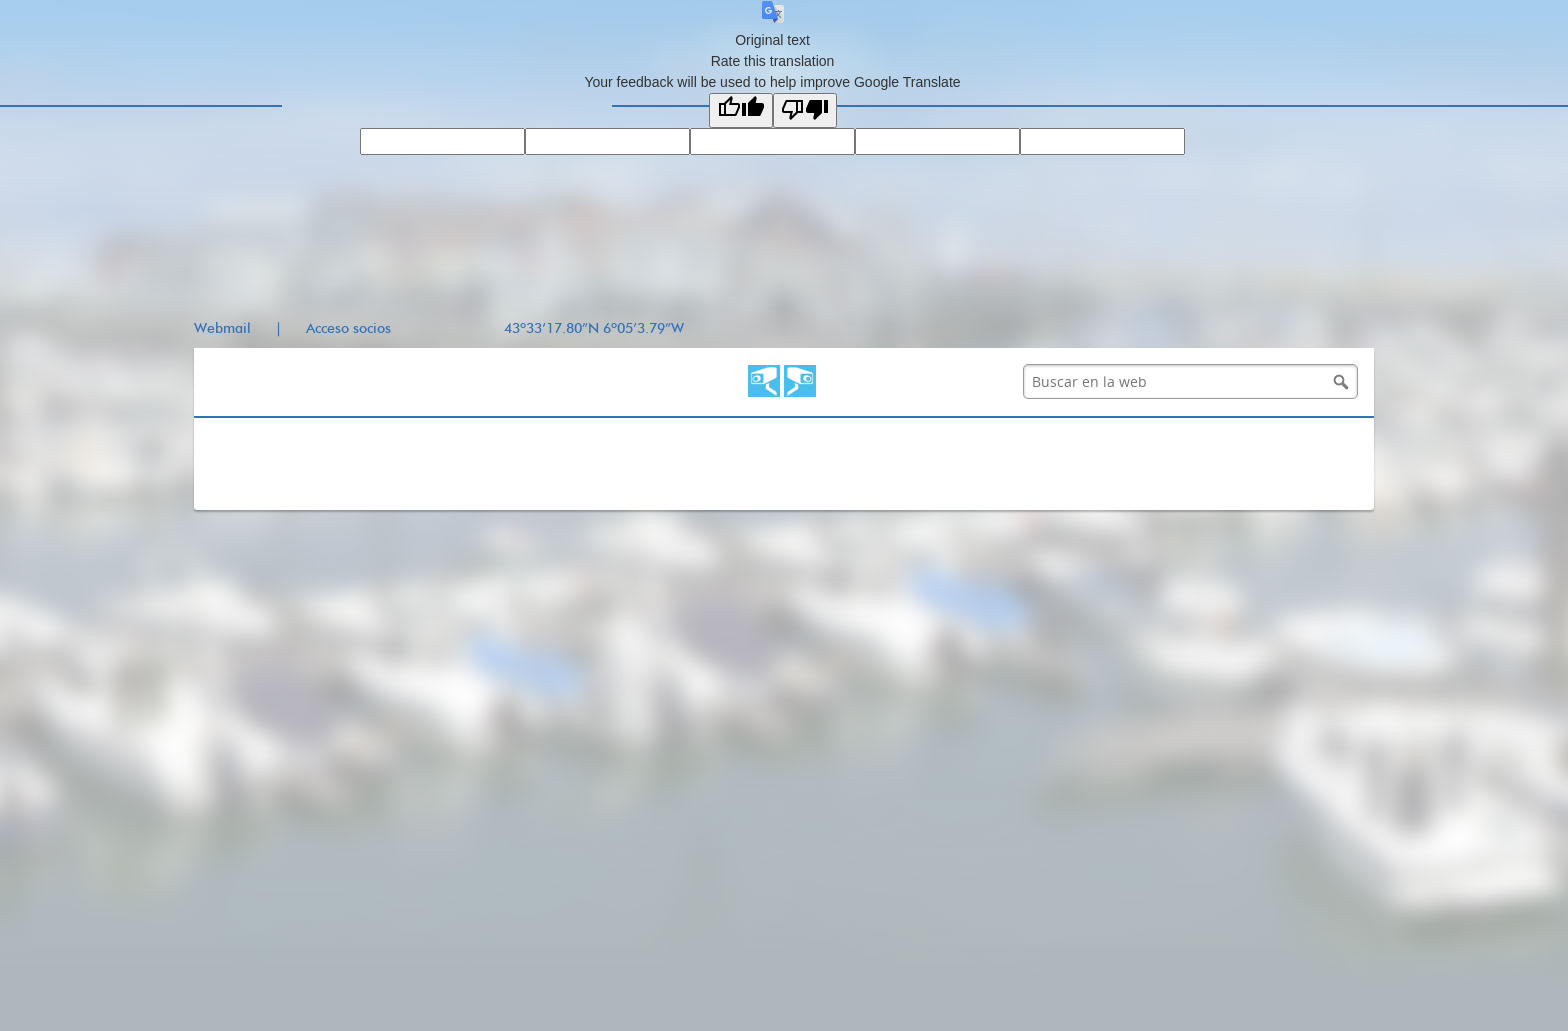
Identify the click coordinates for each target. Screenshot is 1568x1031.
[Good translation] (741, 110)
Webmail (222, 328)
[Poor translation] (805, 110)
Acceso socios (348, 328)
